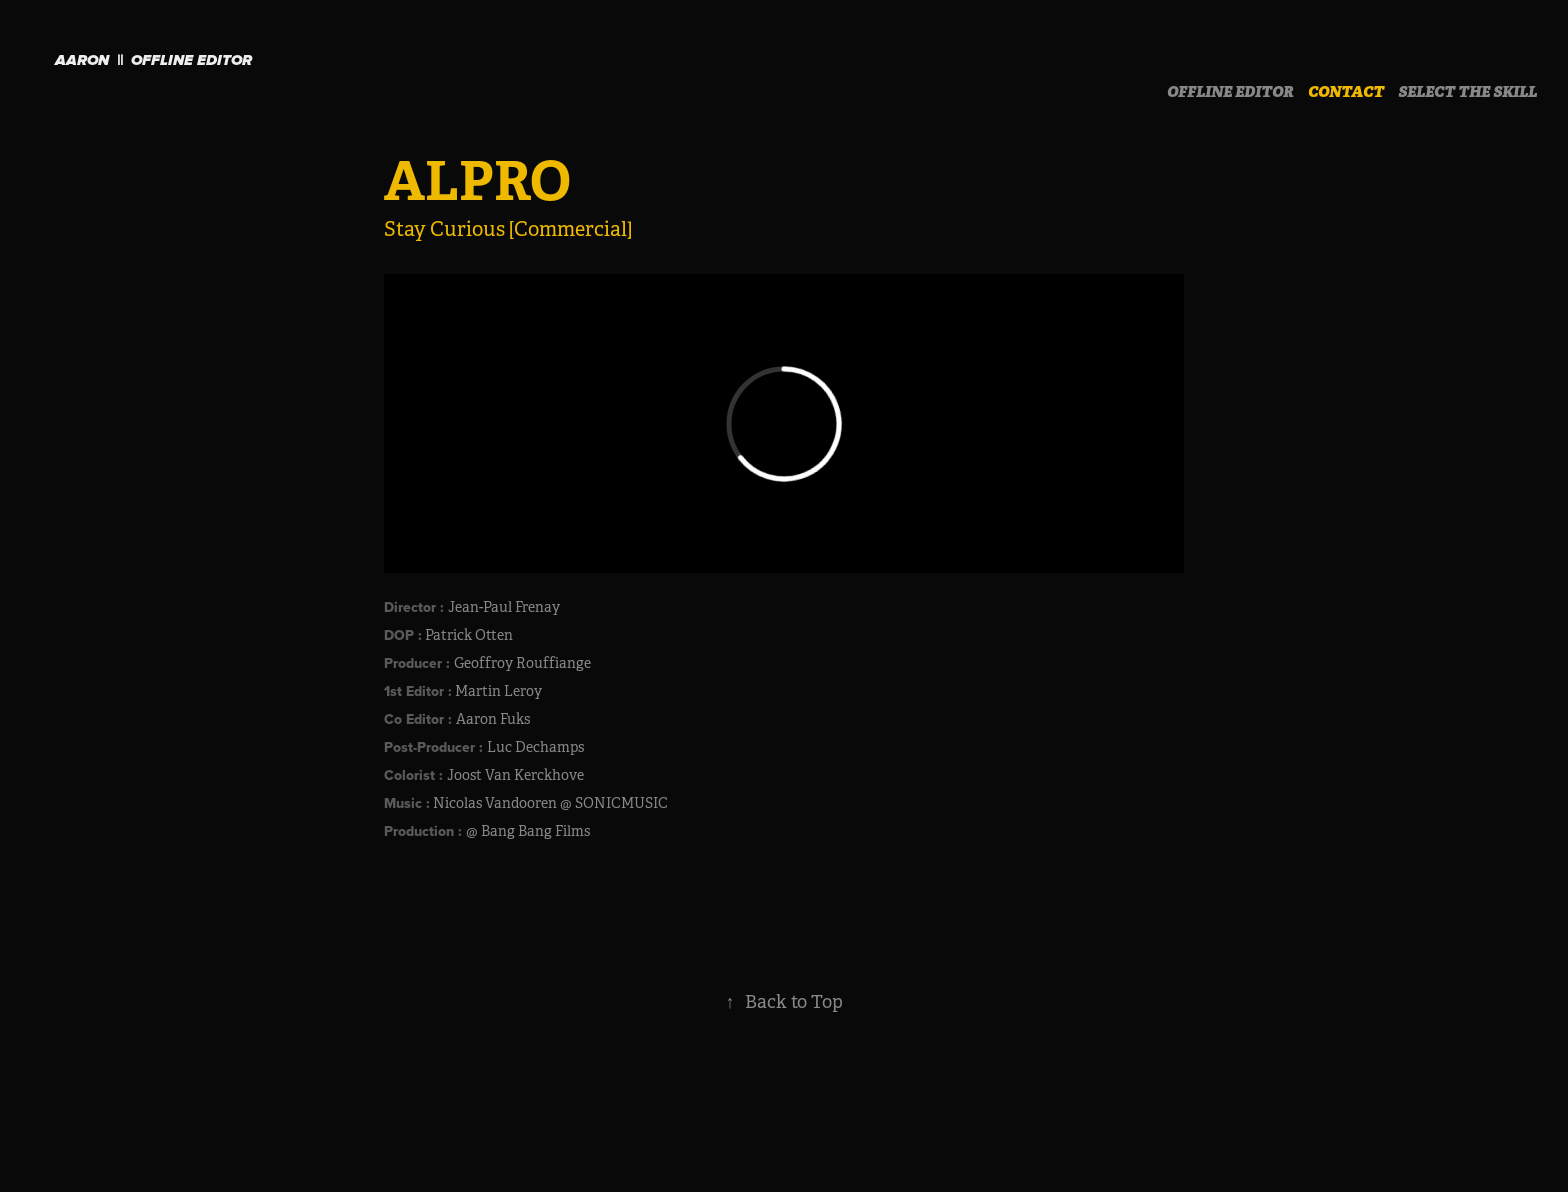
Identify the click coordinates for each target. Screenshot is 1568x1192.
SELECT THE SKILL (1467, 92)
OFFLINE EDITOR (1230, 92)
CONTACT (1346, 92)
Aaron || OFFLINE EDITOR (153, 61)
